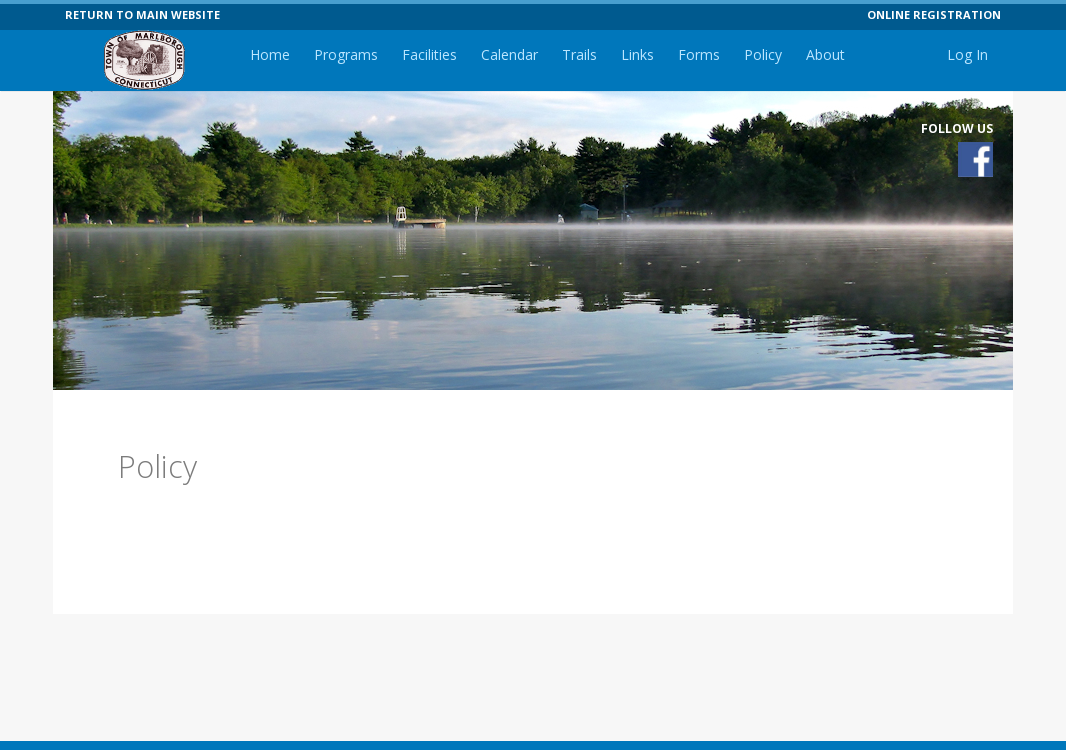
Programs (346, 54)
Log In (967, 54)
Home (270, 54)
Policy (763, 54)
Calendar (509, 54)
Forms (699, 54)
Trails (579, 54)
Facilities (429, 54)
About (825, 54)
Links (637, 54)
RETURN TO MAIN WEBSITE (142, 14)
